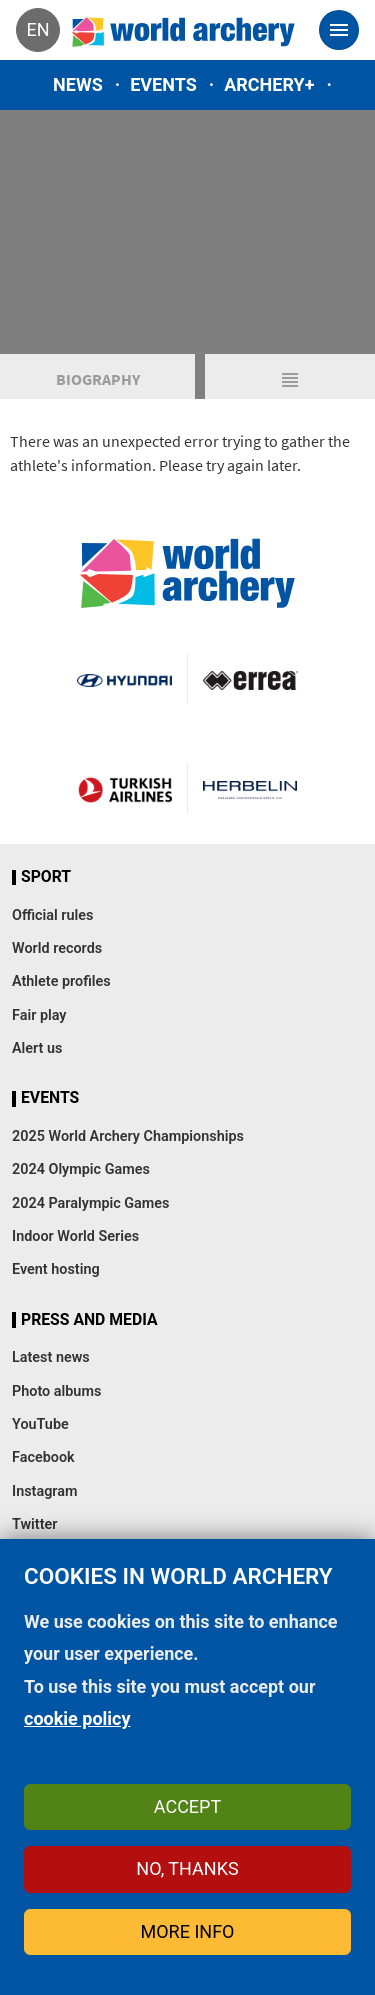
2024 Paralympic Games (91, 1203)
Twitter (34, 1524)
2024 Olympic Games (81, 1169)
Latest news (51, 1357)
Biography (98, 379)
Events (163, 84)
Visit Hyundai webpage (124, 679)
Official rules (52, 915)
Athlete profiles (61, 981)
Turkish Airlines (125, 789)
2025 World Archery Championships (128, 1136)
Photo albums (56, 1391)
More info (188, 1931)
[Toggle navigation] (339, 30)
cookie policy (77, 1718)
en (37, 29)
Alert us (37, 1048)
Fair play (39, 1015)
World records (57, 948)
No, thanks (187, 1868)
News (78, 84)
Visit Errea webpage (250, 679)
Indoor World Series (75, 1236)
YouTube (40, 1424)
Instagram (45, 1491)
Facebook (43, 1457)
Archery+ (269, 84)
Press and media (89, 1320)
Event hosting (56, 1269)
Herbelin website (250, 789)
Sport (46, 877)
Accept (187, 1806)
